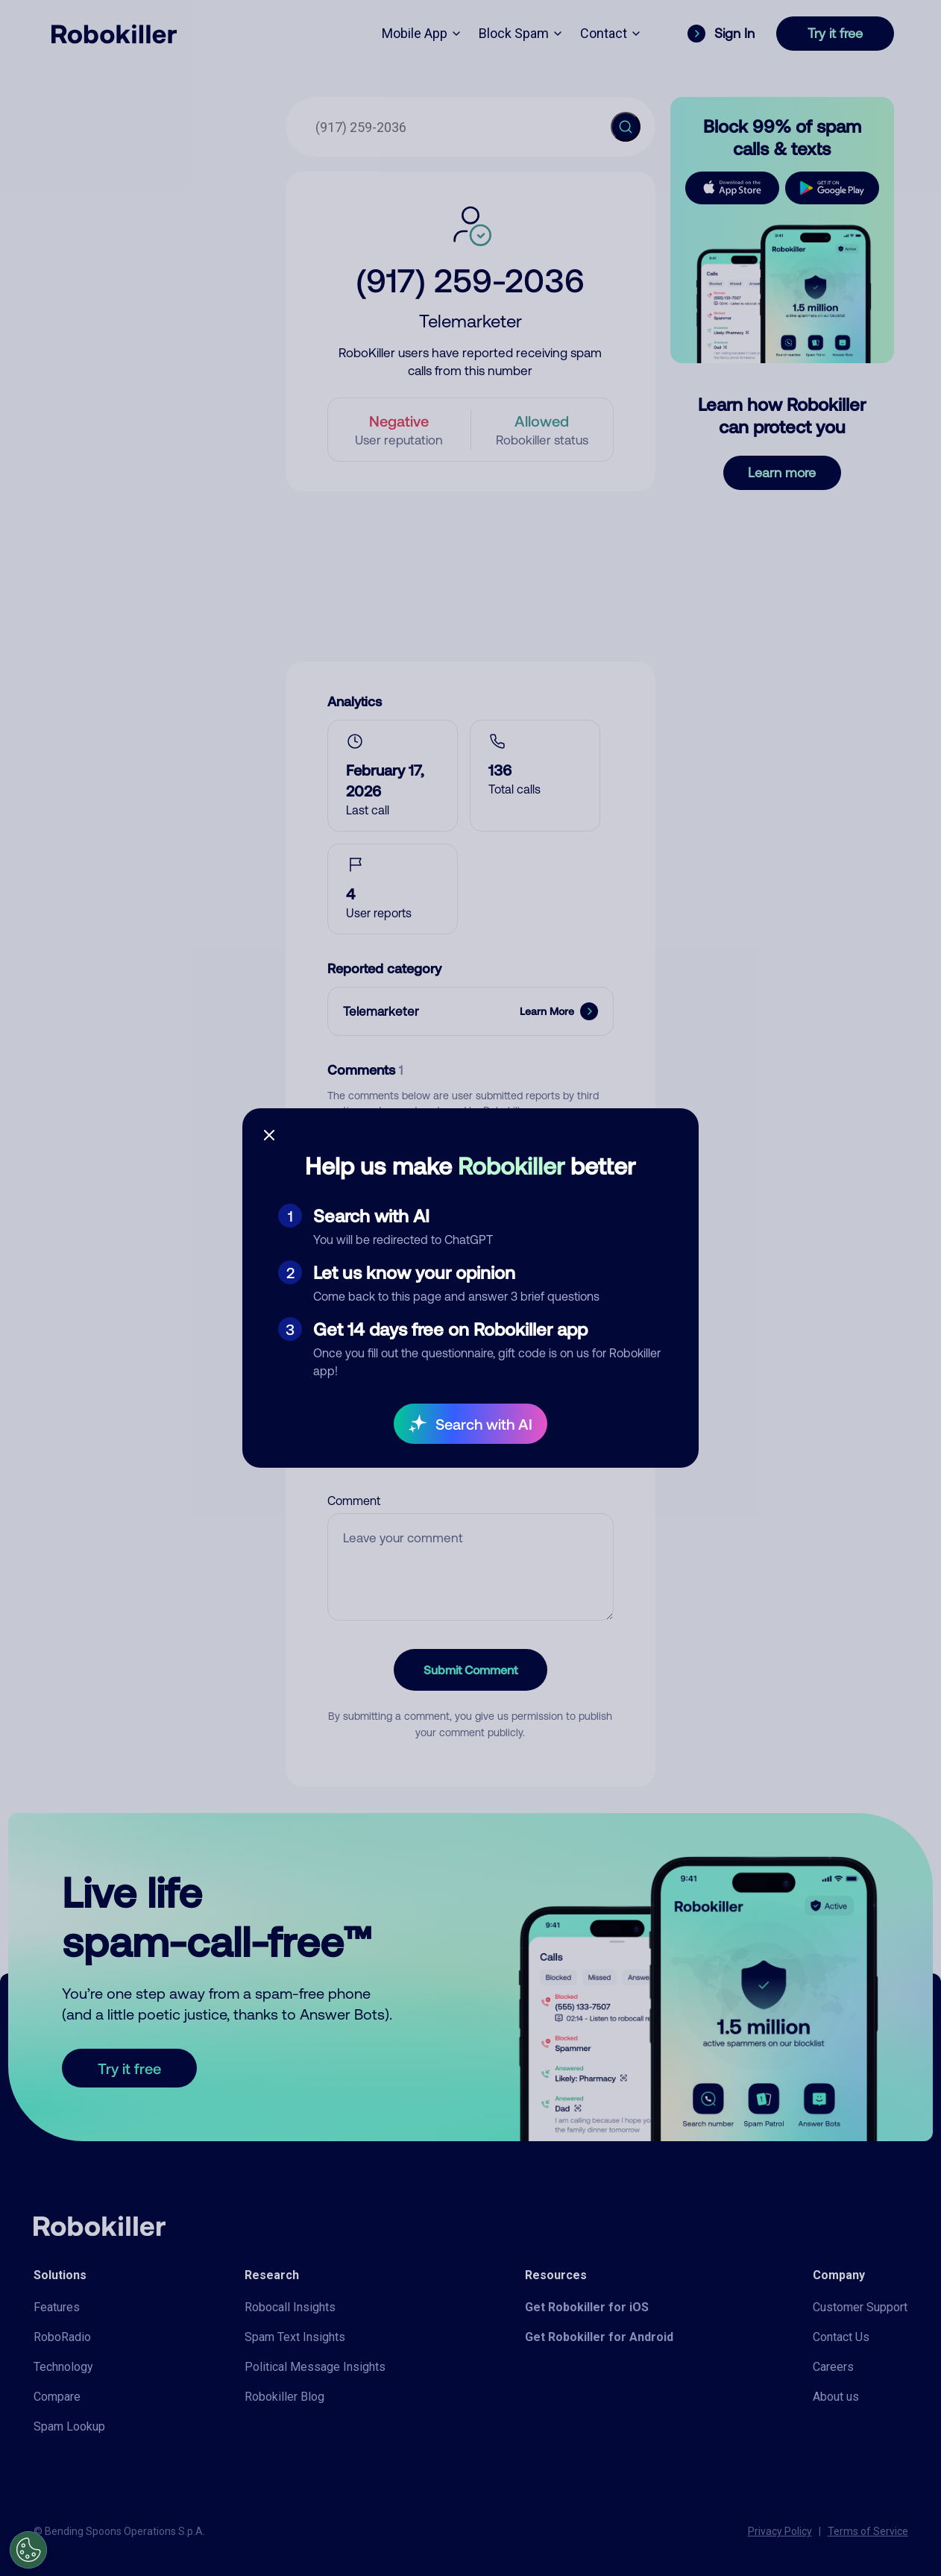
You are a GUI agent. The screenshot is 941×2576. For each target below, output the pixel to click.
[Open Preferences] (28, 2550)
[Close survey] (269, 1135)
